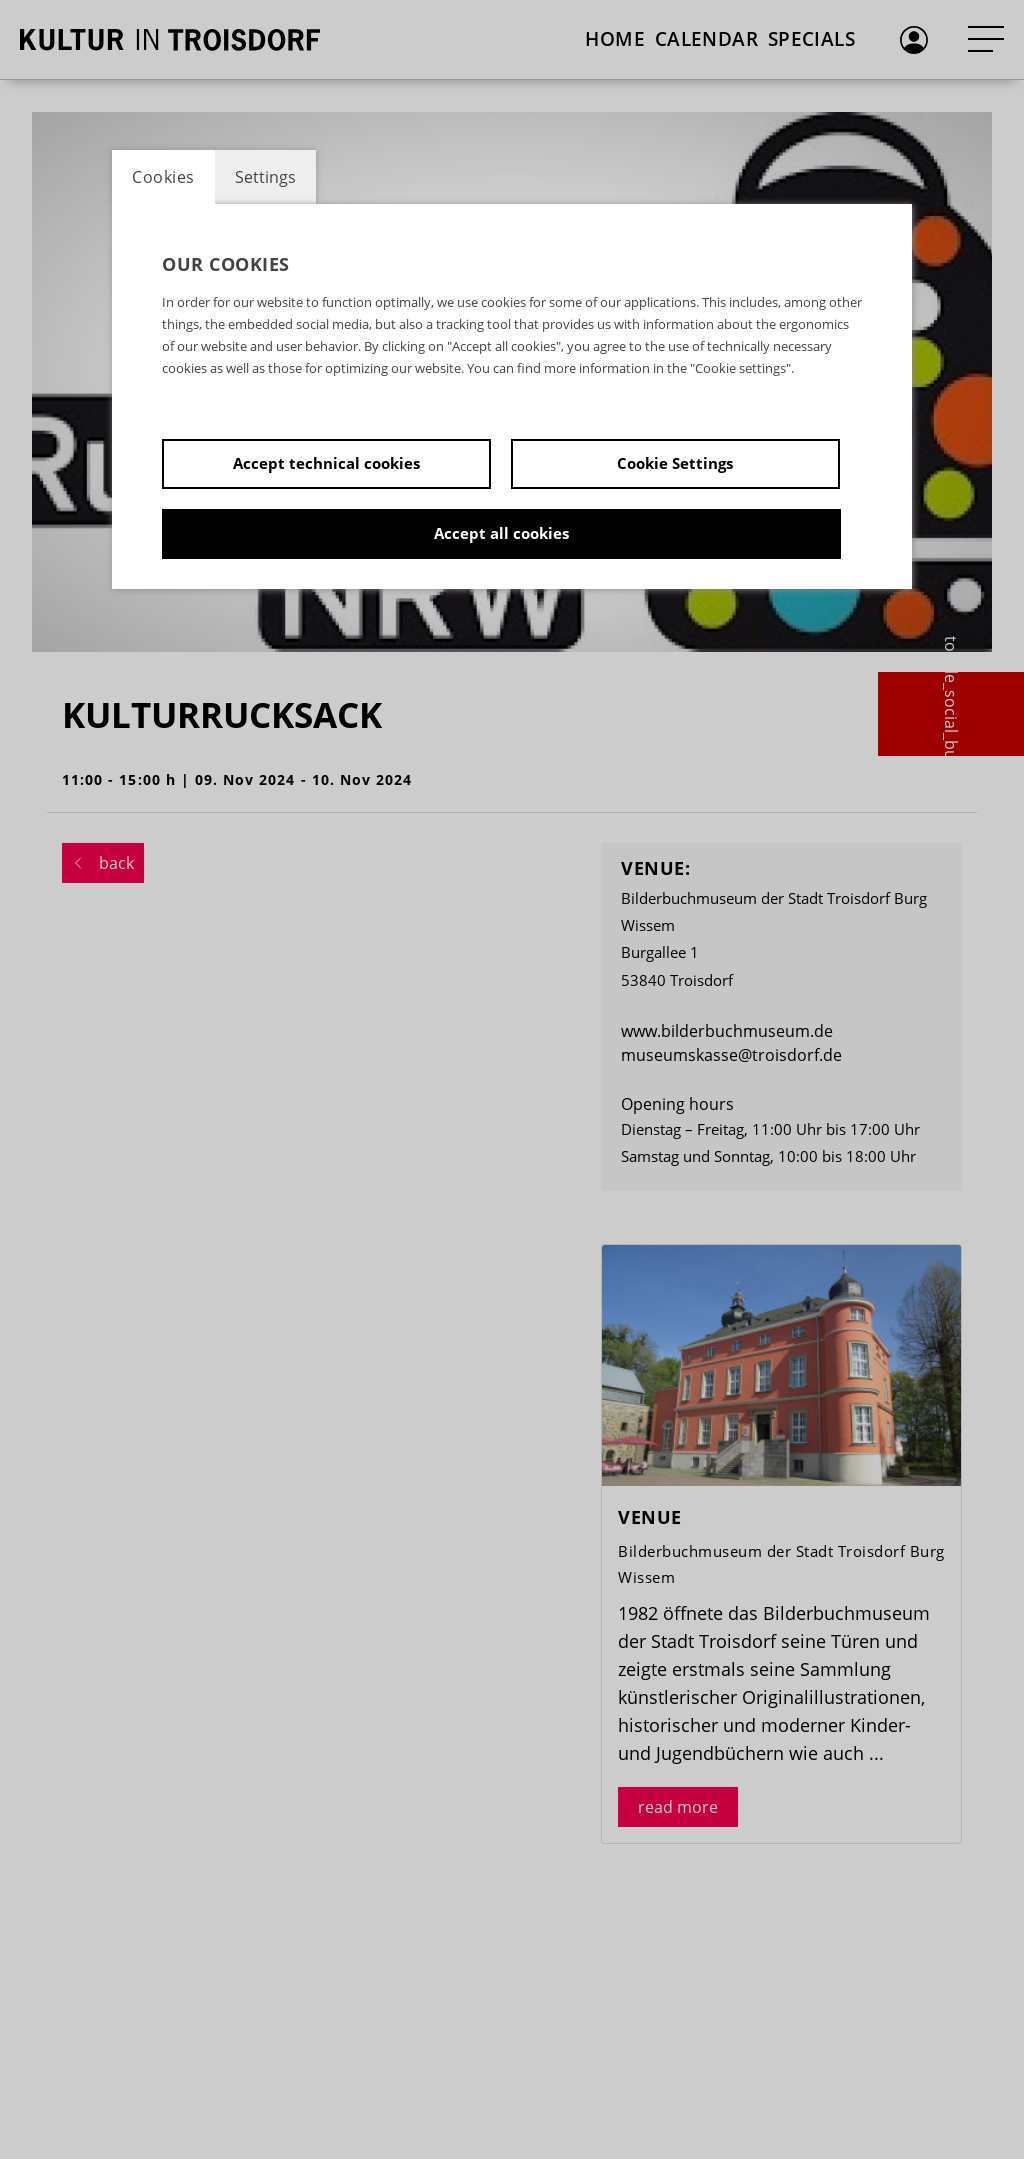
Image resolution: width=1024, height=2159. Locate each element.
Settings (265, 177)
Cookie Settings (675, 463)
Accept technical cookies (326, 463)
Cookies (163, 177)
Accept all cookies (501, 533)
